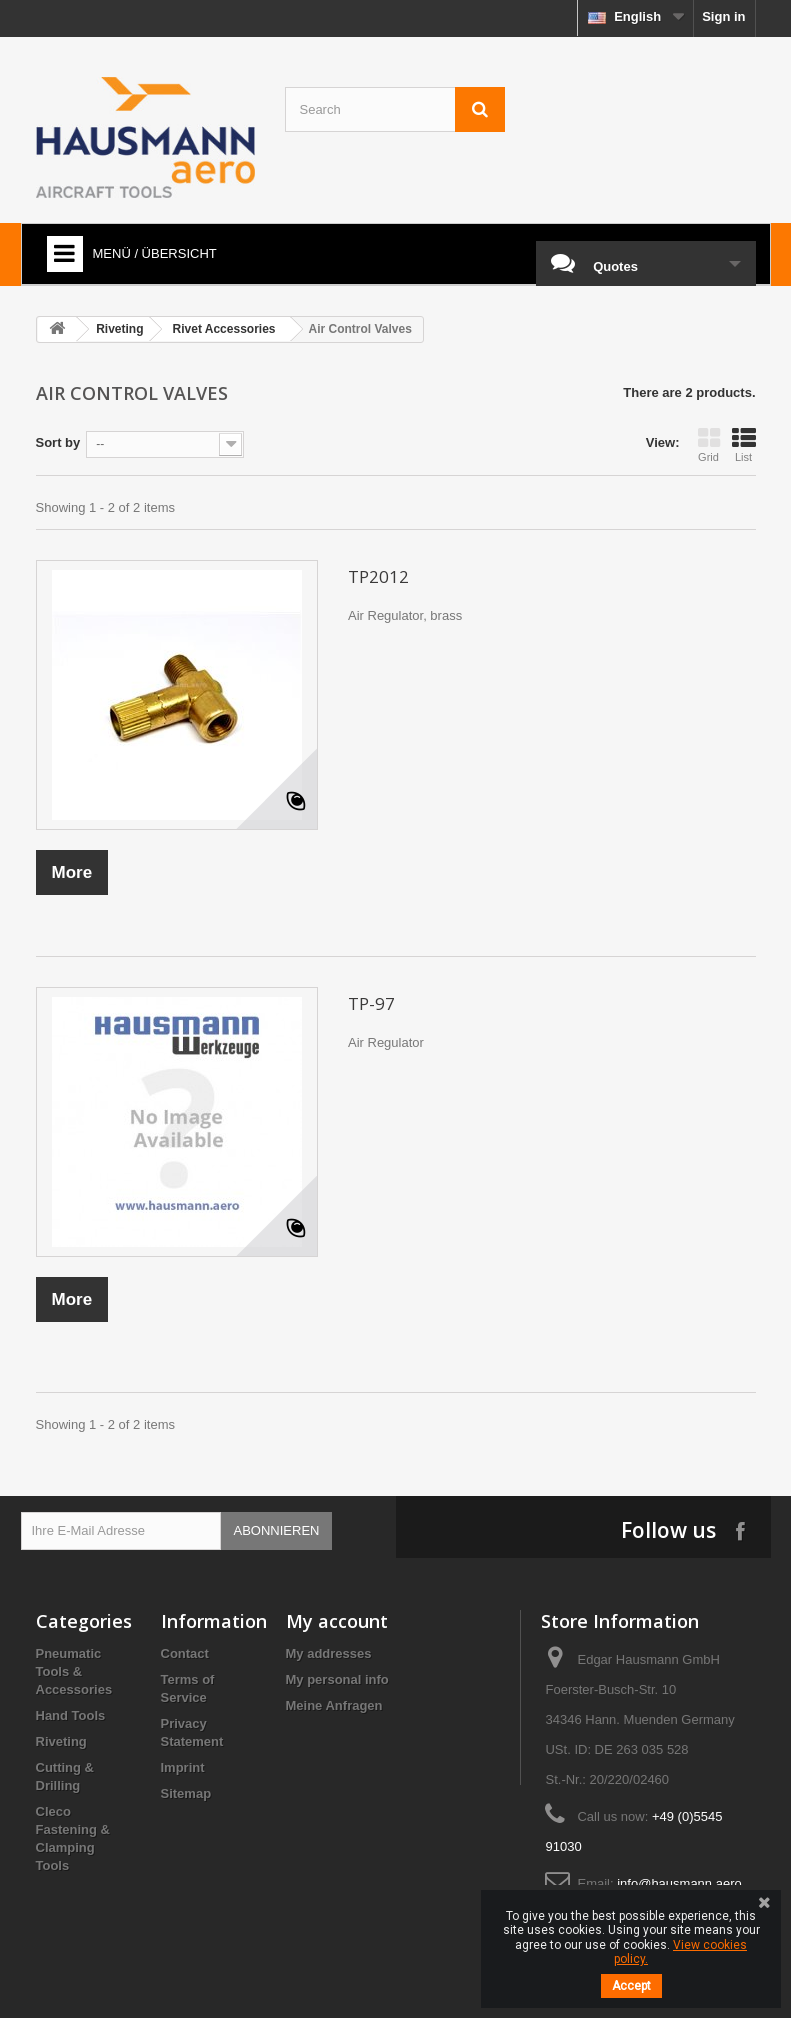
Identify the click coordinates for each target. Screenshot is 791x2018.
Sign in (723, 16)
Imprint (183, 1767)
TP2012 (378, 576)
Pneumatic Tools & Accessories (74, 1671)
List (744, 445)
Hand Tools (71, 1715)
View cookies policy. (680, 1952)
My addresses (329, 1653)
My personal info (337, 1679)
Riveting (61, 1741)
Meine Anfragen (334, 1705)
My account (337, 1621)
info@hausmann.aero (679, 1883)
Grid (709, 445)
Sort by (58, 442)
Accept (631, 1986)
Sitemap (186, 1793)
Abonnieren (277, 1530)
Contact (185, 1653)
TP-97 (371, 1003)
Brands (58, 1891)
